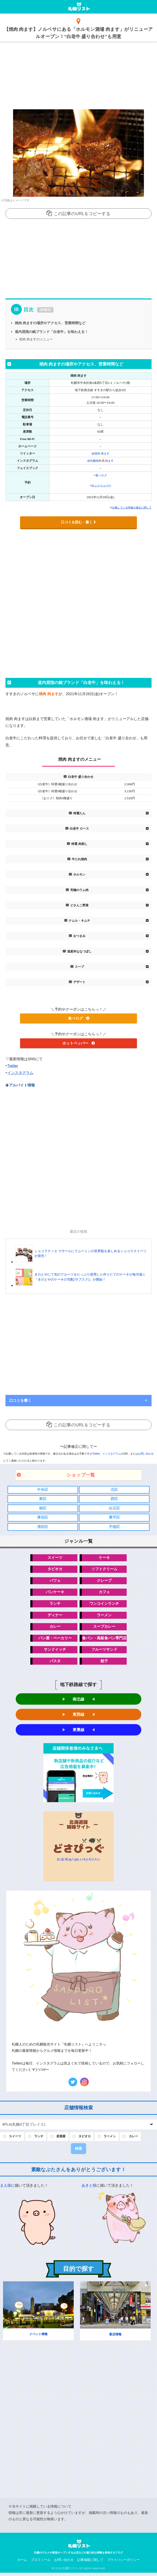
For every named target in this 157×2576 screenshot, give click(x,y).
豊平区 (114, 1518)
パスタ (55, 1663)
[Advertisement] (78, 75)
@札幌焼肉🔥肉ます (100, 460)
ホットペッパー (101, 485)
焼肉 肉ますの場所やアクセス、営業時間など (50, 323)
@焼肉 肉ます (100, 453)
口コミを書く (20, 1400)
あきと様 (89, 2189)
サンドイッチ (55, 1652)
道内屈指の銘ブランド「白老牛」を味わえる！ (51, 332)
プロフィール (40, 2563)
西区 (114, 1499)
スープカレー (104, 1628)
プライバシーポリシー (123, 2563)
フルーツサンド (104, 1652)
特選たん (79, 813)
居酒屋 (60, 2139)
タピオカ (55, 1570)
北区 (114, 1489)
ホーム (22, 2563)
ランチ (55, 1605)
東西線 (78, 1717)
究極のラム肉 (79, 889)
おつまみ (79, 935)
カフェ (104, 1593)
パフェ (55, 1582)
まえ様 (5, 2189)
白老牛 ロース (79, 828)
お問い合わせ (146, 1453)
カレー (55, 1628)
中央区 (42, 1489)
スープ (79, 966)
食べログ (101, 475)
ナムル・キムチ (79, 920)
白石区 (114, 1508)
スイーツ (55, 1558)
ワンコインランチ (104, 1605)
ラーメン (104, 1617)
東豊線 (78, 1732)
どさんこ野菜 (79, 905)
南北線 (78, 1701)
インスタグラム (20, 1072)
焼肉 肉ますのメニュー (36, 339)
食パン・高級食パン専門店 (104, 1640)
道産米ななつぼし (79, 951)
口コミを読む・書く (78, 522)
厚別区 (42, 1518)
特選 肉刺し (79, 843)
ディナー (55, 1617)
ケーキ (104, 1558)
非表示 (45, 310)
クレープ (104, 1582)
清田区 (42, 1527)
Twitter (12, 1065)
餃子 (104, 1663)
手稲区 (114, 1527)
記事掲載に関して (90, 2563)
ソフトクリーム (104, 1570)
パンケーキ (55, 1593)
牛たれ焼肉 (79, 859)
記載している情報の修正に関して (132, 507)
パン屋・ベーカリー (55, 1640)
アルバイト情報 (22, 1085)
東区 (42, 1499)
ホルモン (79, 874)
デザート (79, 981)
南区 (42, 1508)
